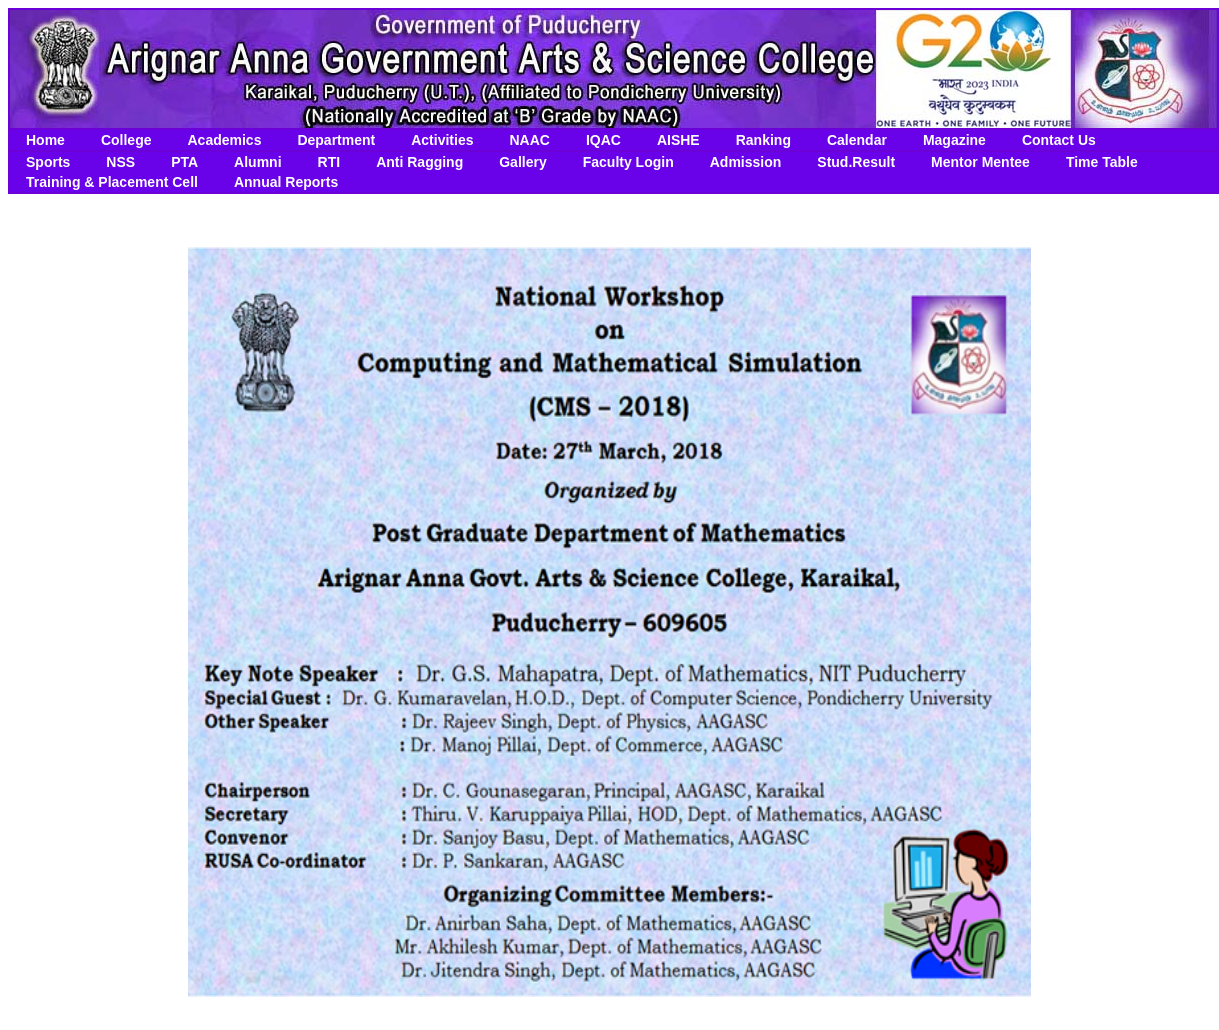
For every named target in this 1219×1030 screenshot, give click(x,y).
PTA (184, 162)
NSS (120, 162)
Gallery (522, 162)
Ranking (763, 140)
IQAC (603, 140)
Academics (224, 140)
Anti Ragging (419, 162)
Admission (746, 162)
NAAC (529, 140)
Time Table (1102, 162)
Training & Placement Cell (112, 182)
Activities (442, 140)
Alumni (257, 162)
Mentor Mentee (980, 162)
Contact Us (1059, 140)
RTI (329, 162)
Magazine (954, 140)
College (126, 140)
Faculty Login (628, 162)
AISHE (678, 140)
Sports (48, 162)
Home (45, 140)
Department (336, 140)
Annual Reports (286, 182)
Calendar (857, 140)
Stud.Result (856, 162)
